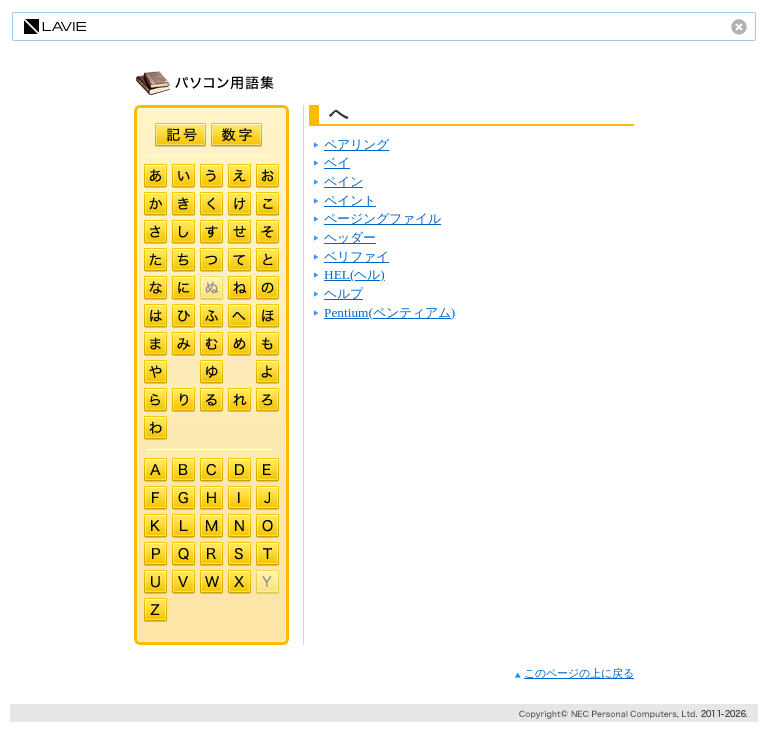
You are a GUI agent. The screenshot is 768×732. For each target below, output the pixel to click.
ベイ (337, 162)
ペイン (343, 181)
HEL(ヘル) (354, 274)
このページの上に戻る (574, 673)
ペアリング (356, 144)
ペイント (350, 200)
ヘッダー (350, 237)
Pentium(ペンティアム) (389, 312)
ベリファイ (356, 256)
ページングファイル (382, 218)
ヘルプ (343, 293)
